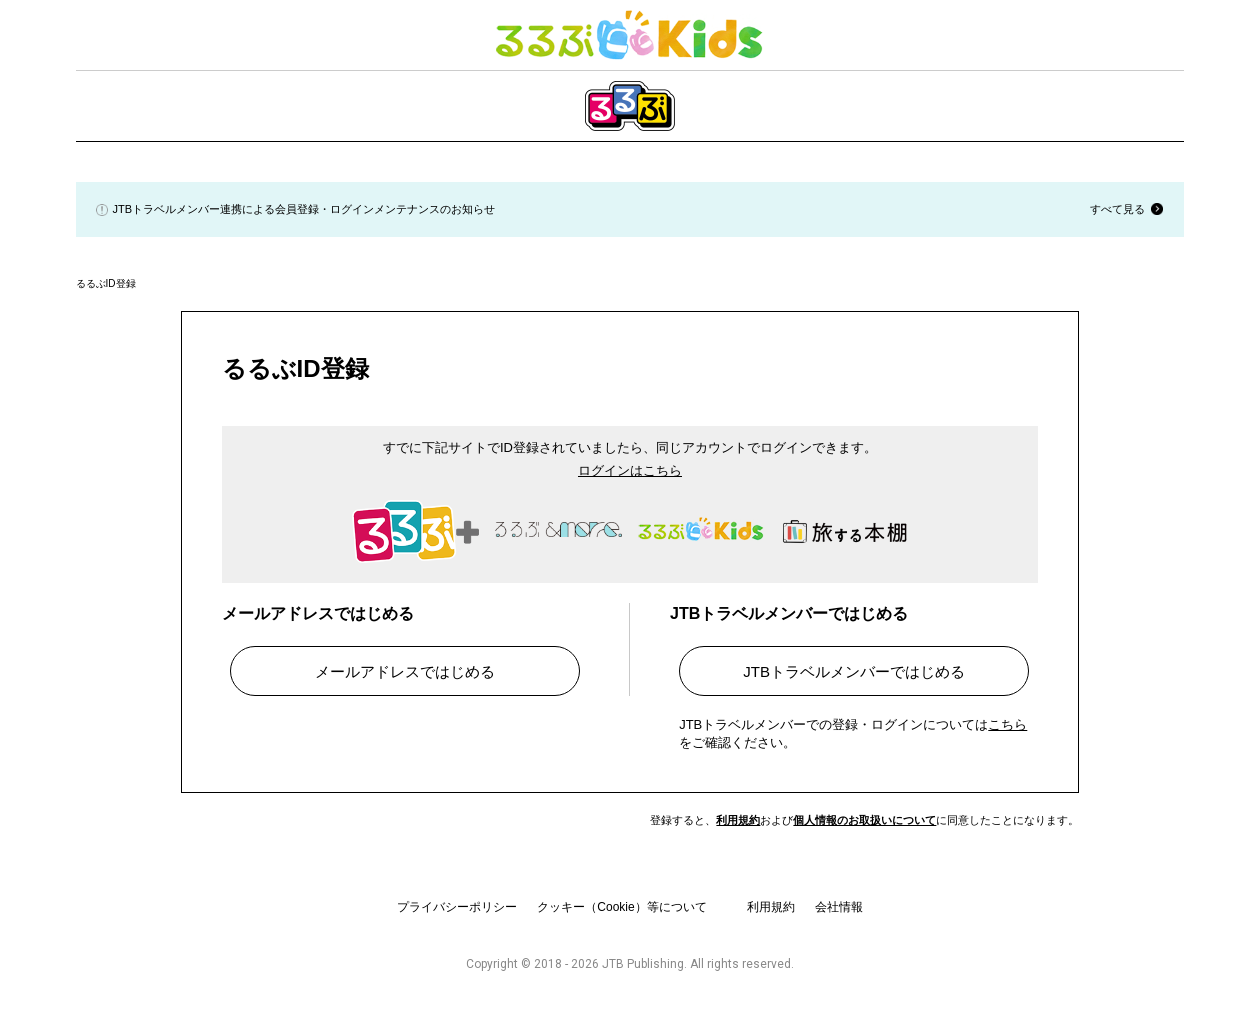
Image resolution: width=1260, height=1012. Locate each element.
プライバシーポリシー (457, 907)
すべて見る (1117, 209)
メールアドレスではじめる (405, 671)
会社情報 (839, 907)
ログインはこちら (630, 470)
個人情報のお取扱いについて (864, 820)
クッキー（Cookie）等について (621, 907)
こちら (1007, 724)
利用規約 (738, 820)
